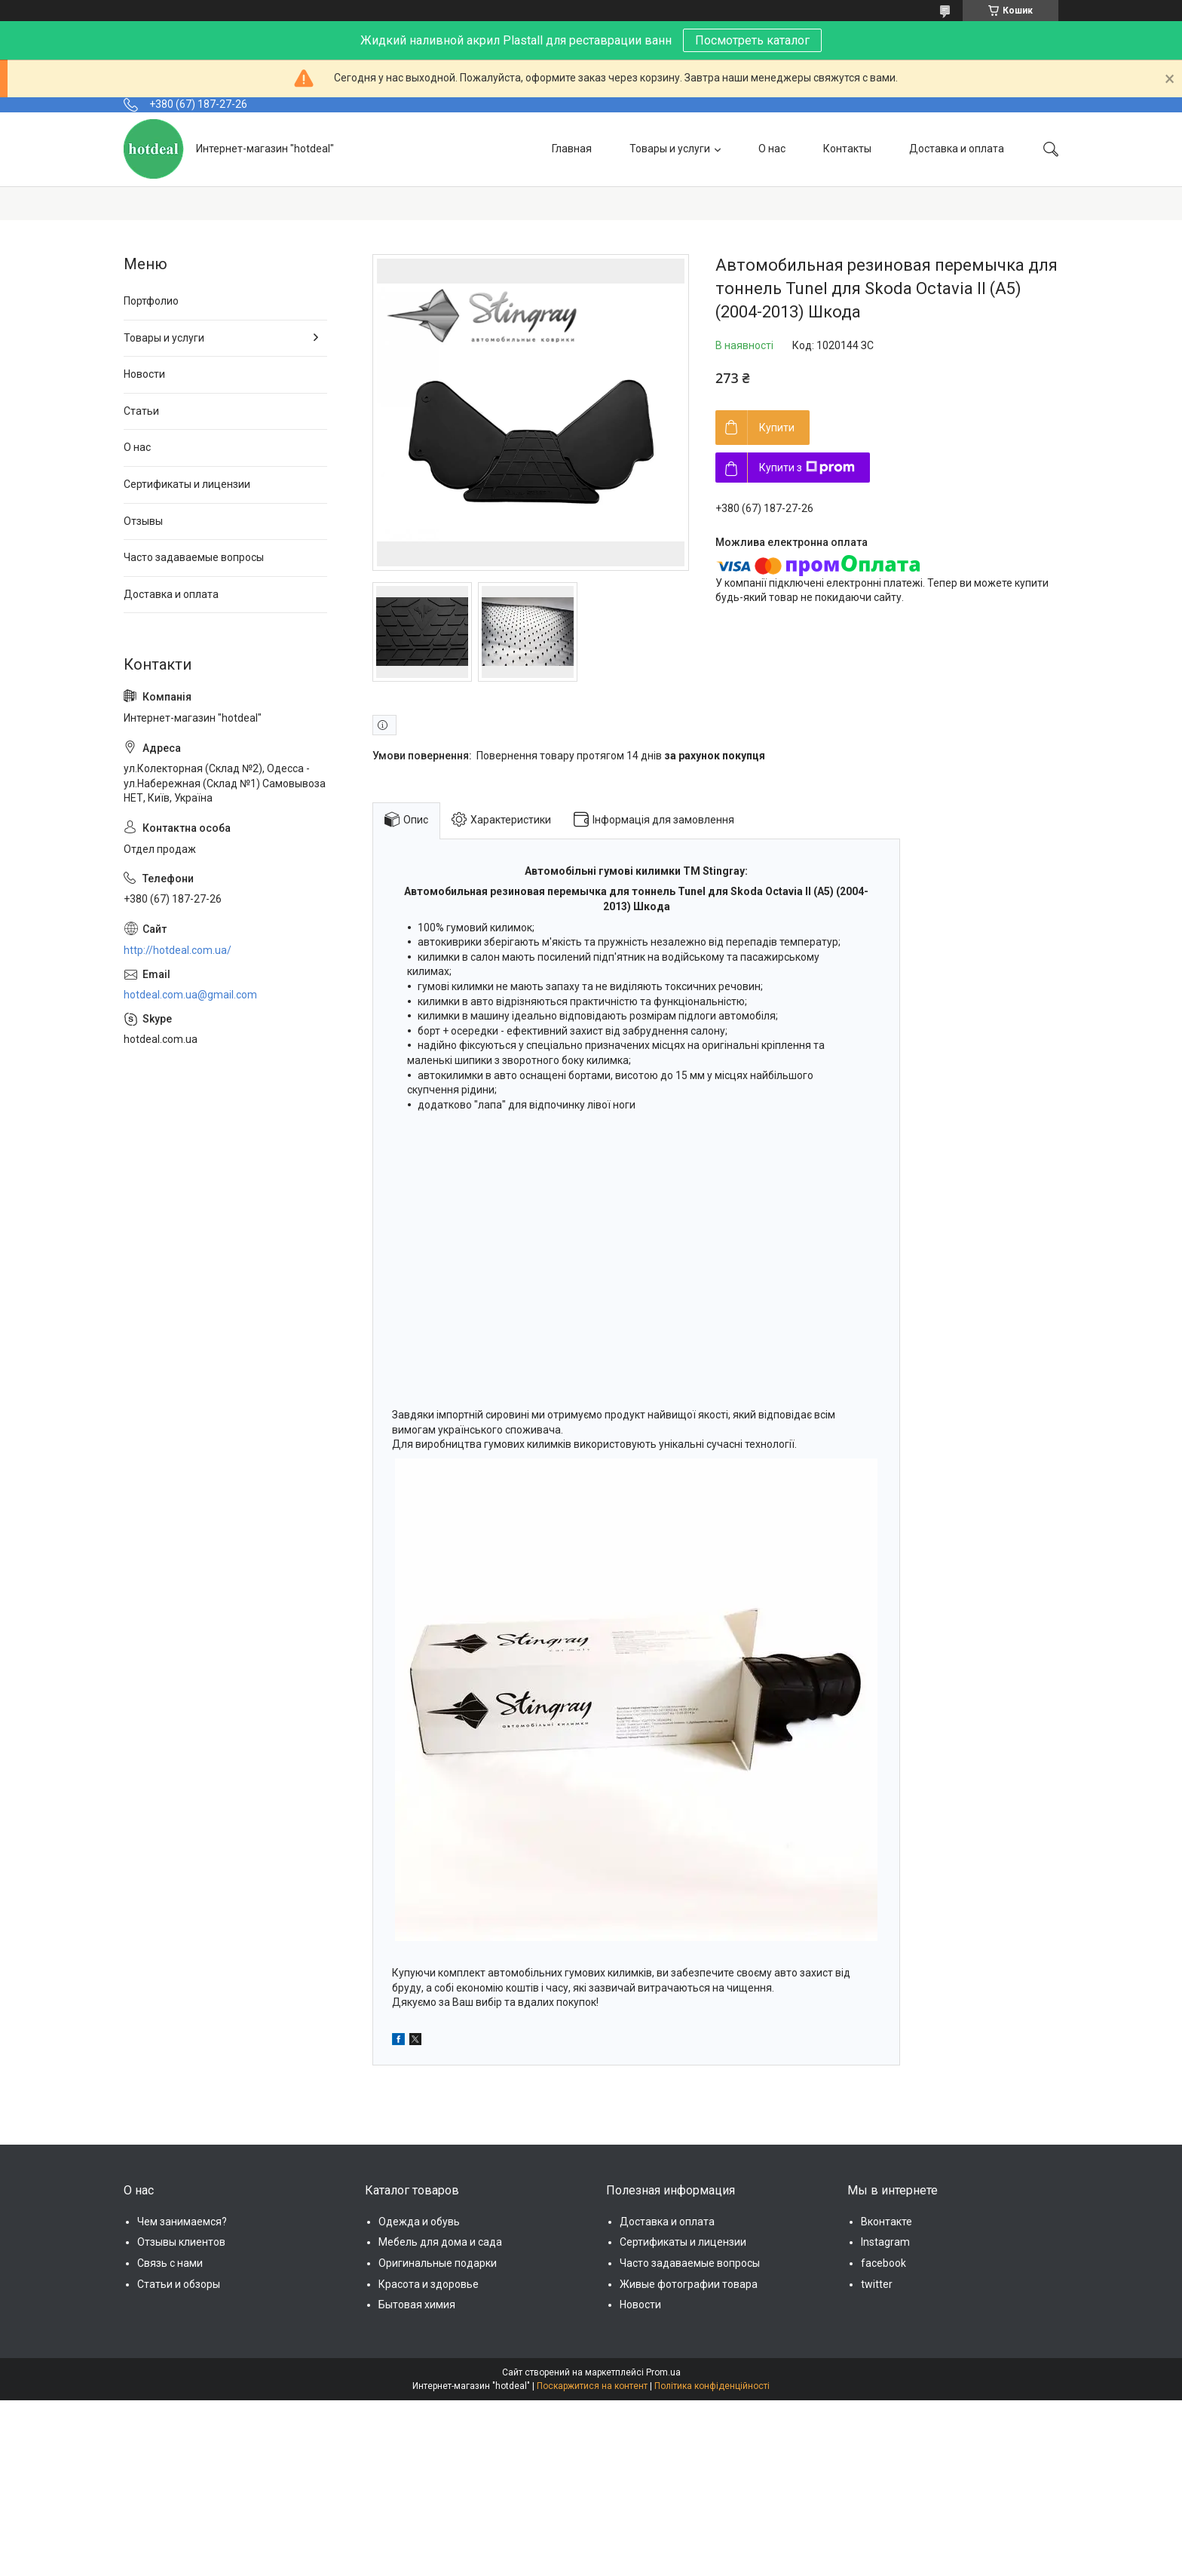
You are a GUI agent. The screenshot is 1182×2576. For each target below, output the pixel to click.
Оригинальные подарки (437, 2263)
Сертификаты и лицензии (187, 484)
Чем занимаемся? (182, 2222)
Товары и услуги (669, 149)
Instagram (885, 2242)
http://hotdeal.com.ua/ (177, 950)
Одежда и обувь (419, 2222)
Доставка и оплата (956, 149)
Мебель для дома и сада (440, 2242)
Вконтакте (886, 2222)
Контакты (847, 149)
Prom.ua (663, 2372)
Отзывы (143, 521)
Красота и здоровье (428, 2284)
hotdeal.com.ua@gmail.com (190, 995)
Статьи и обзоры (178, 2284)
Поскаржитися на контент (592, 2386)
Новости (144, 374)
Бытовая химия (416, 2304)
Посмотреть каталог (752, 40)
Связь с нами (170, 2263)
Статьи (141, 411)
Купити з (807, 467)
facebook (883, 2263)
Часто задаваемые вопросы (194, 557)
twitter (877, 2284)
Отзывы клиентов (181, 2242)
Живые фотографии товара (689, 2284)
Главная (572, 149)
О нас (771, 149)
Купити (777, 428)
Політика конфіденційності (712, 2386)
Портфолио (151, 301)
